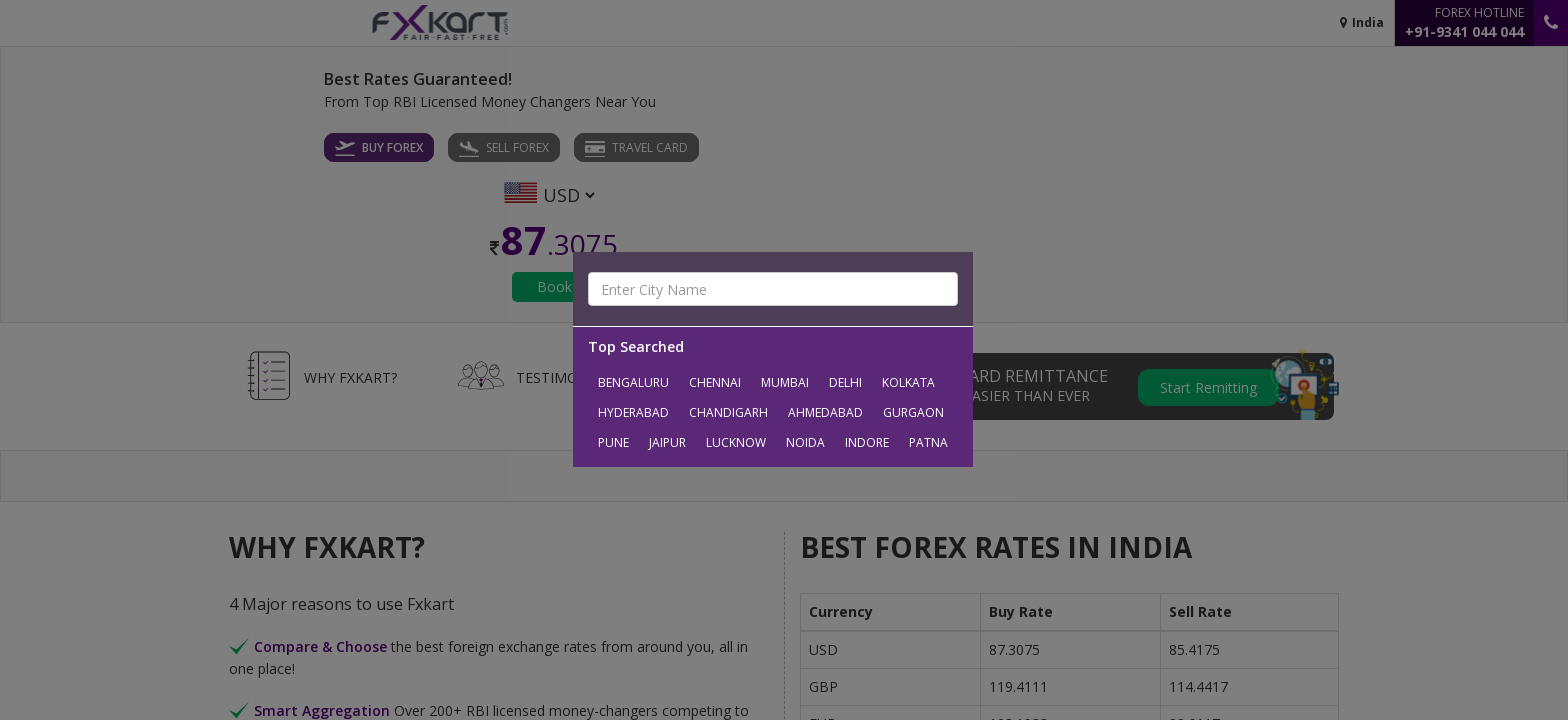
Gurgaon (913, 412)
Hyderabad (633, 412)
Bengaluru (633, 382)
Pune (613, 442)
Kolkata (908, 382)
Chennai (715, 382)
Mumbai (785, 382)
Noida (805, 442)
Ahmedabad (825, 412)
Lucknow (736, 442)
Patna (928, 442)
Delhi (845, 382)
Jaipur (667, 442)
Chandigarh (728, 412)
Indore (867, 442)
